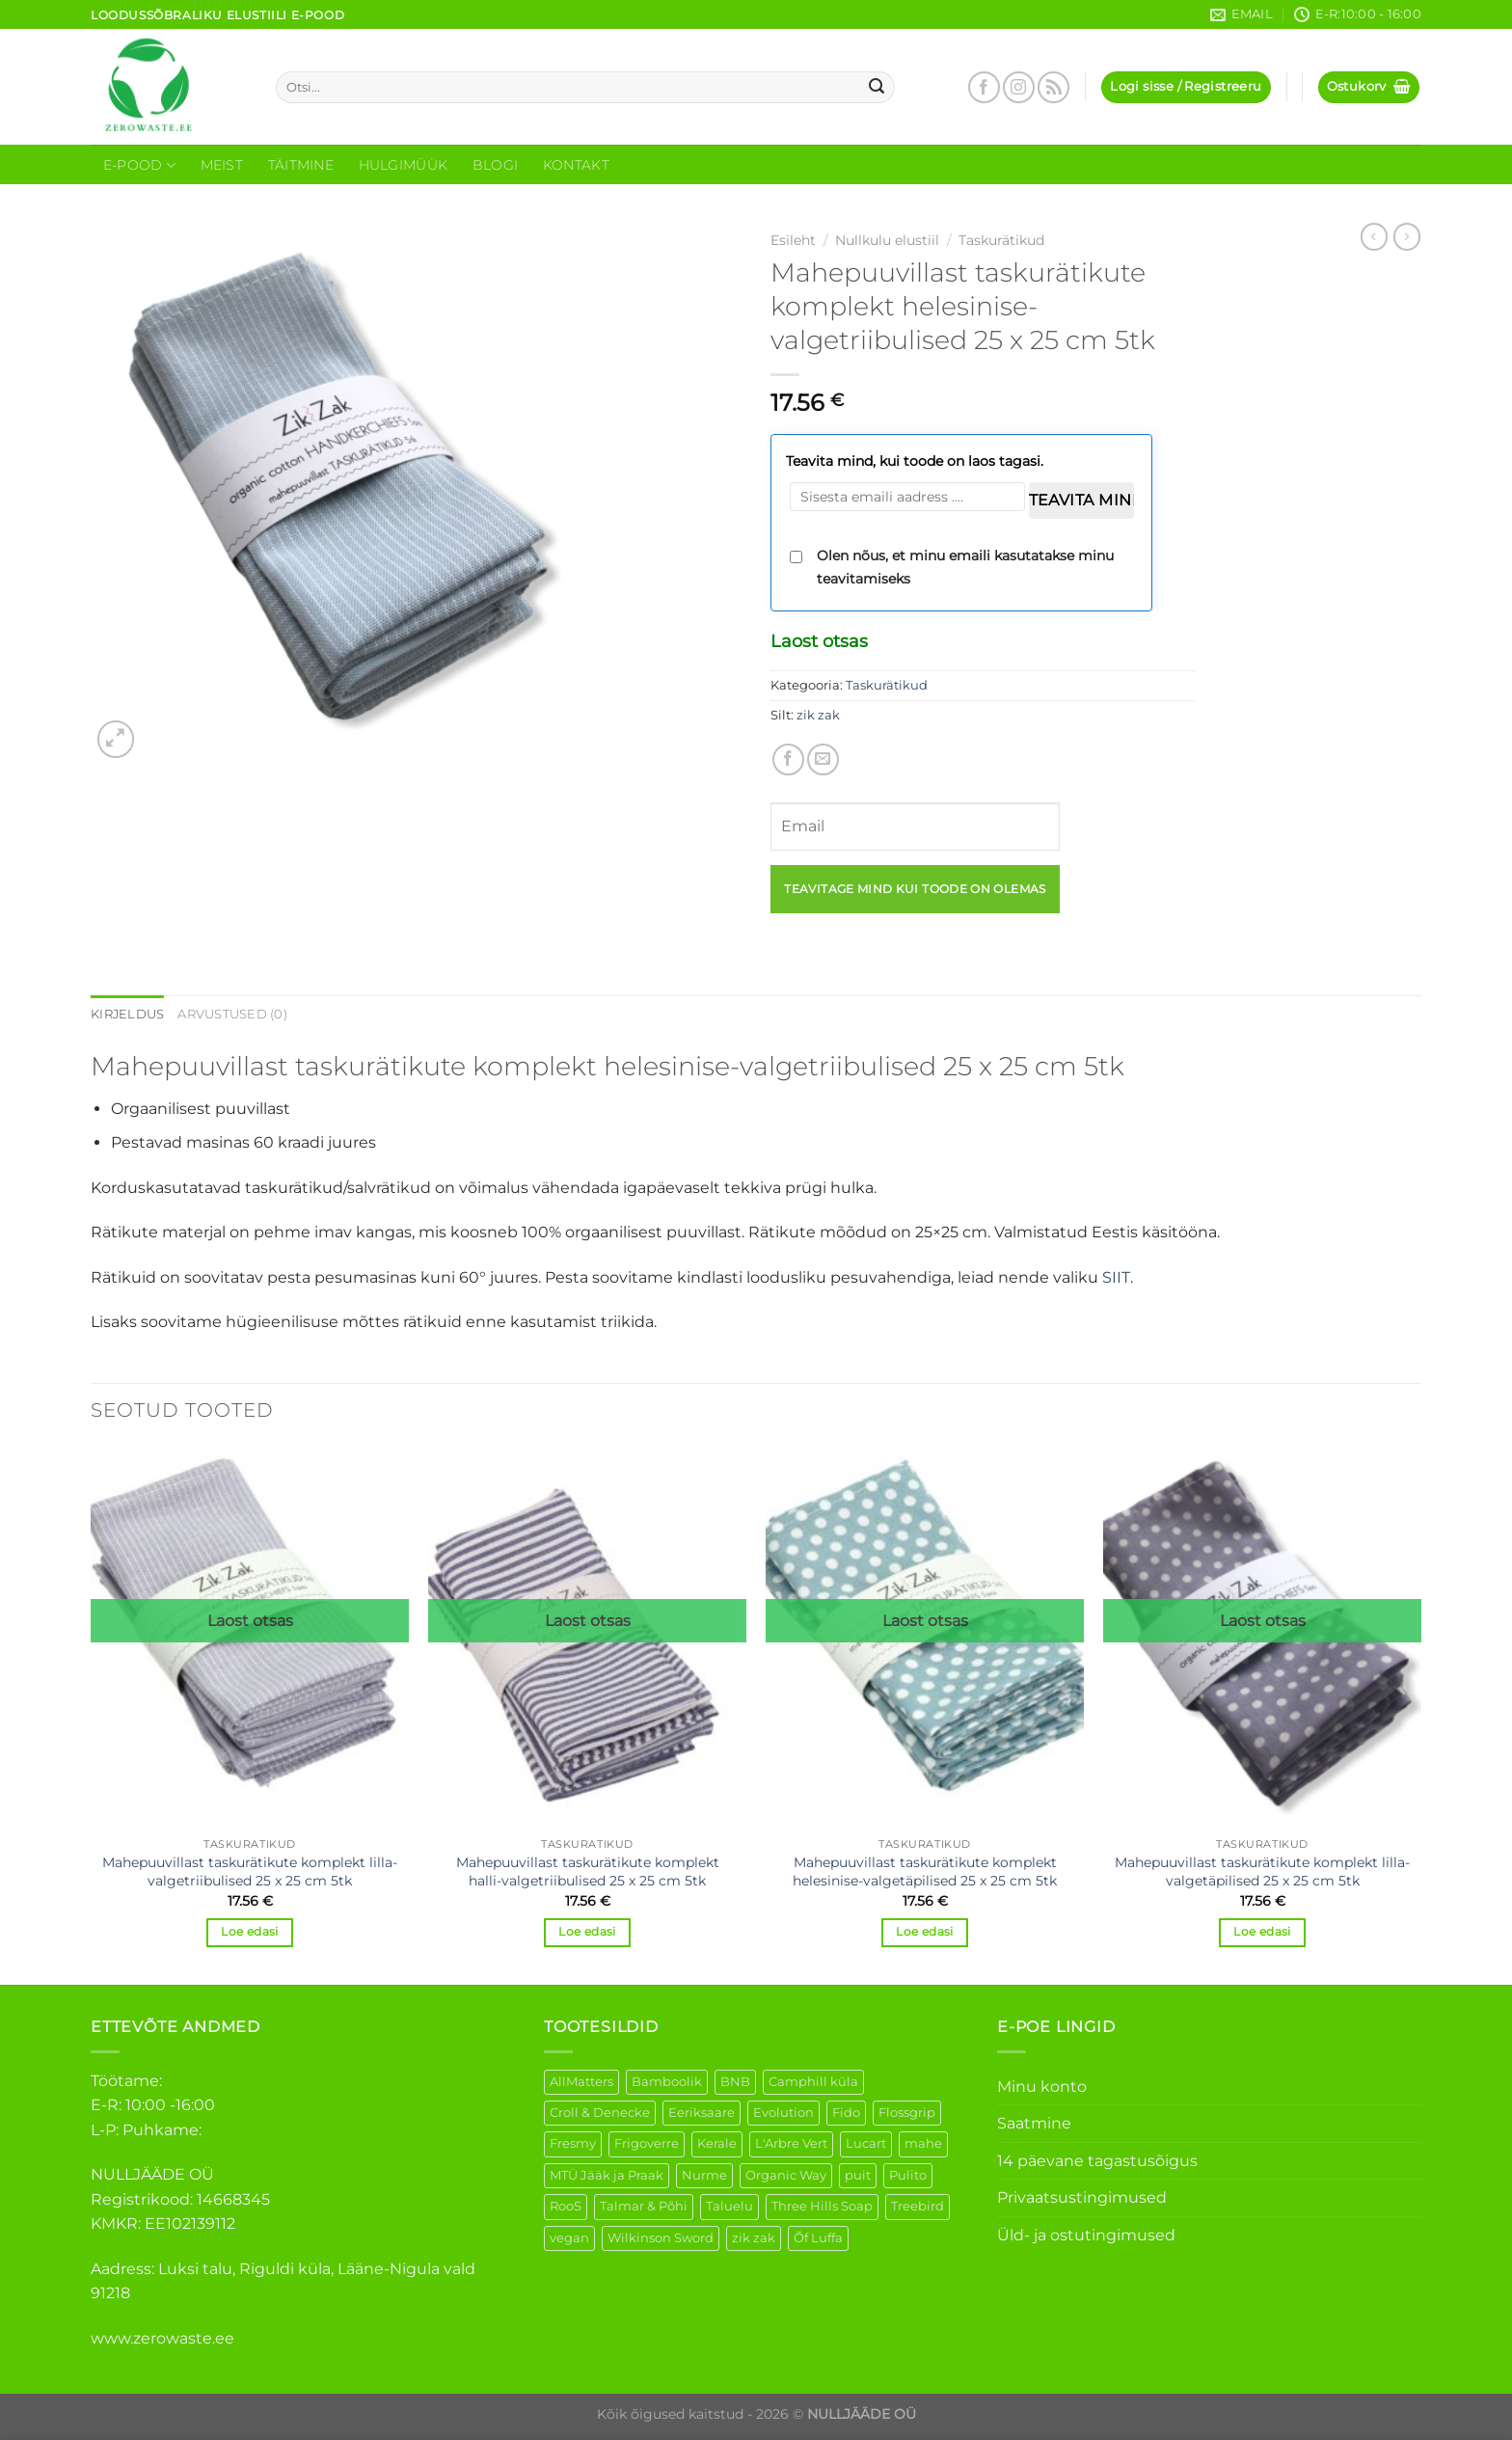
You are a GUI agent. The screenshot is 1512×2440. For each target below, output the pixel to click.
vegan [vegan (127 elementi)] (569, 2238)
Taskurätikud (1001, 240)
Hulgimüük (403, 165)
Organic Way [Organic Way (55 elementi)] (785, 2175)
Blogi (495, 165)
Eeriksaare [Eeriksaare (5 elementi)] (701, 2112)
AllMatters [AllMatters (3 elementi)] (581, 2081)
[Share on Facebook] (788, 759)
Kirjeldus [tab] (127, 1014)
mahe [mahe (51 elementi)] (923, 2143)
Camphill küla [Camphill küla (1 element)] (813, 2081)
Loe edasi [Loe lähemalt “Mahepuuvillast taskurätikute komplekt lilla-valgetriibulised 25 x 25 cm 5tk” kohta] (249, 1931)
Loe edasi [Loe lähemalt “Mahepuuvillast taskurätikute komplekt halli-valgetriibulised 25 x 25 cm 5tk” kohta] (586, 1931)
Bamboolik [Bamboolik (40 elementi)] (667, 2081)
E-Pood (139, 165)
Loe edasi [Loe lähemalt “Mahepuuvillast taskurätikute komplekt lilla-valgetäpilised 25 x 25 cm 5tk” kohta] (1261, 1931)
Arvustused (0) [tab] (232, 1014)
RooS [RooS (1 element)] (565, 2206)
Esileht (793, 240)
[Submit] (877, 87)
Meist (222, 165)
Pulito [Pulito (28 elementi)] (908, 2175)
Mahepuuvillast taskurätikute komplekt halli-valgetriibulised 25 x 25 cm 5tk (587, 1871)
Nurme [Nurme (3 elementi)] (704, 2175)
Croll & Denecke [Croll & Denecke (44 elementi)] (600, 2112)
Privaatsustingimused (1082, 2197)
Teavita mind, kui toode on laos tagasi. (914, 461)
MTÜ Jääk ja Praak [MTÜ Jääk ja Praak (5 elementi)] (606, 2175)
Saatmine (1034, 2123)
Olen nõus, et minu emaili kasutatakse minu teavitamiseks (965, 567)
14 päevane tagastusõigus (1097, 2161)
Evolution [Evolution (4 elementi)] (783, 2112)
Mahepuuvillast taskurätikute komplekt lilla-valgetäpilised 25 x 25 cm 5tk (1262, 1871)
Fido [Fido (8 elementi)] (846, 2112)
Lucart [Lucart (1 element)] (866, 2143)
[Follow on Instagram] (1019, 87)
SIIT (1116, 1277)
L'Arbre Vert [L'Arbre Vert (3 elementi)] (791, 2143)
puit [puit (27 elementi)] (858, 2175)
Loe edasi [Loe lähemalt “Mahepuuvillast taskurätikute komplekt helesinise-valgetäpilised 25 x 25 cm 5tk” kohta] (924, 1931)
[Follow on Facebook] (984, 87)
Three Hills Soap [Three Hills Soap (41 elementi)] (822, 2206)
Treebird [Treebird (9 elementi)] (917, 2206)
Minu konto (1042, 2086)
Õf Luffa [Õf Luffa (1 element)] (818, 2238)
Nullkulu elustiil (887, 240)
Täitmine (301, 165)
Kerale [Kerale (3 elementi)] (717, 2143)
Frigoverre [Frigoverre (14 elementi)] (646, 2143)
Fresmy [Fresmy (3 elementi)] (573, 2143)
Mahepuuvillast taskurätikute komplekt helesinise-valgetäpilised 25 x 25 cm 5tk (925, 1871)
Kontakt (576, 165)
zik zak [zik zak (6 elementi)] (753, 2238)
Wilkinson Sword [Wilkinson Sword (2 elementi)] (661, 2238)
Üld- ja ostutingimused (1086, 2235)
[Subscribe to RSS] (1053, 87)
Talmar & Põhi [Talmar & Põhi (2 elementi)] (644, 2206)
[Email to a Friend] (823, 759)
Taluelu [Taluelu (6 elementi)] (729, 2206)
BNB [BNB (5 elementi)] (735, 2081)
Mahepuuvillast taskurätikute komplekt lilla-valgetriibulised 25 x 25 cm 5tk (249, 1871)
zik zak (818, 715)
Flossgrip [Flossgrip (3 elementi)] (906, 2112)
